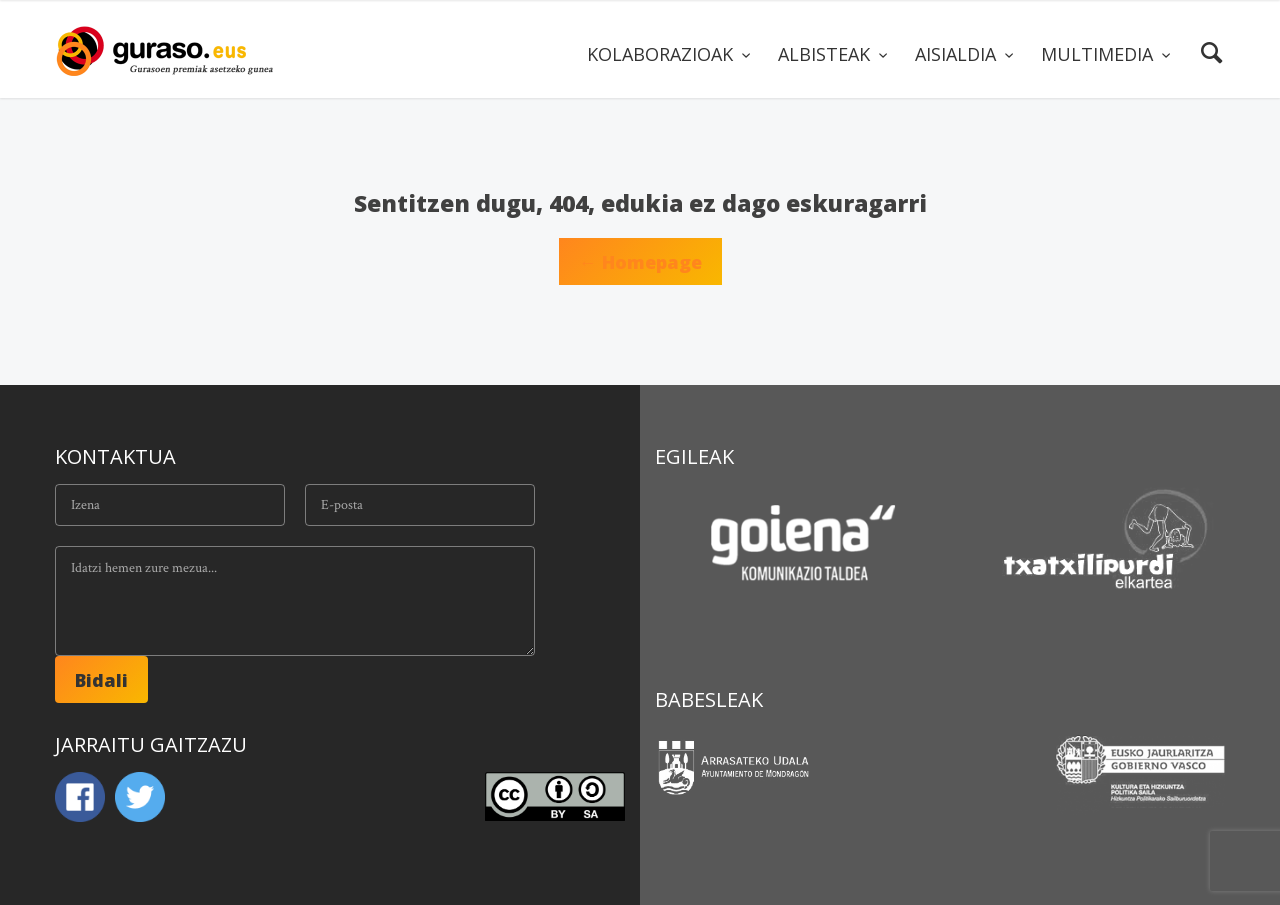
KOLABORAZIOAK (662, 54)
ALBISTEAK (826, 54)
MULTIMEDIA (1099, 54)
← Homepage (640, 262)
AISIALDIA (958, 54)
